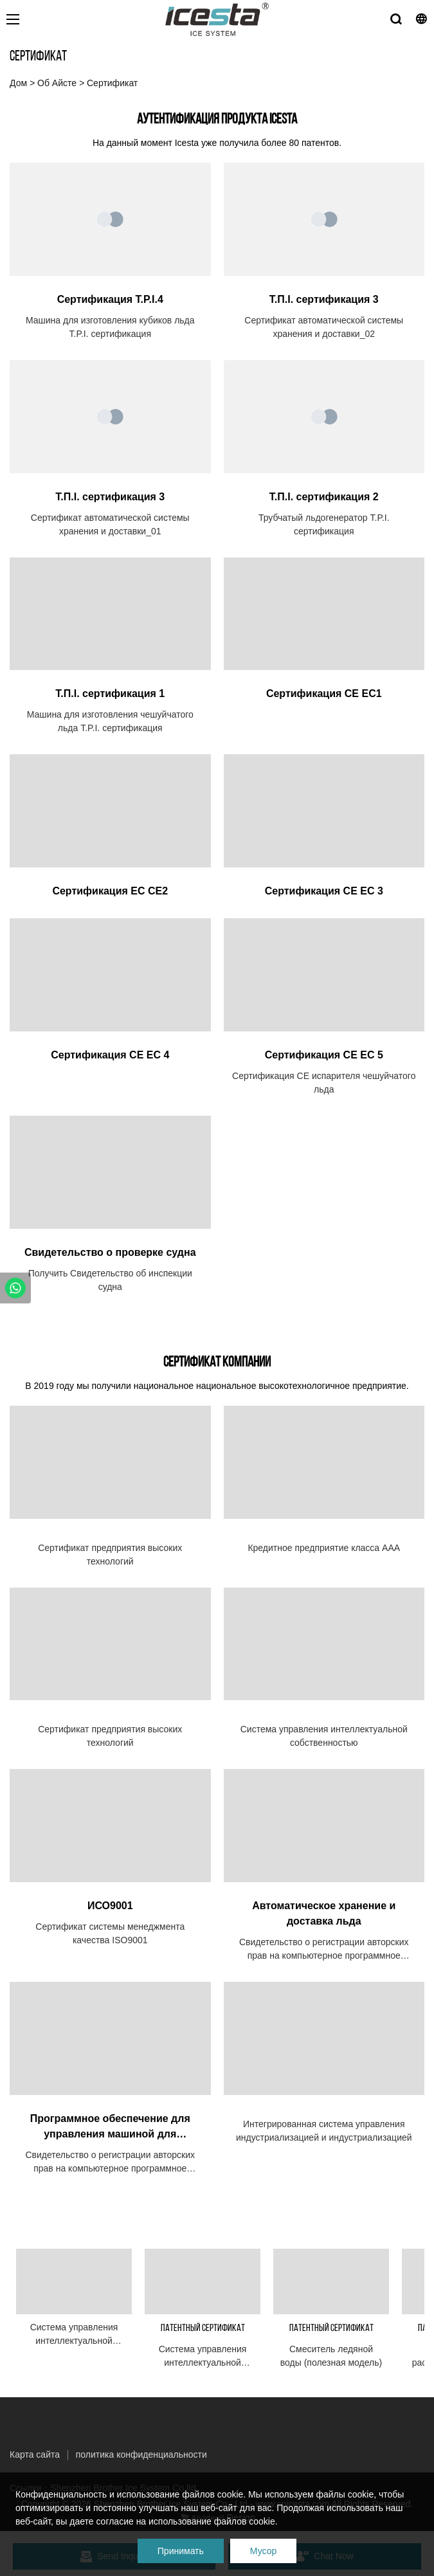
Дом (18, 83)
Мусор (263, 2551)
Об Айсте (57, 83)
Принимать (181, 2551)
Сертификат (112, 83)
